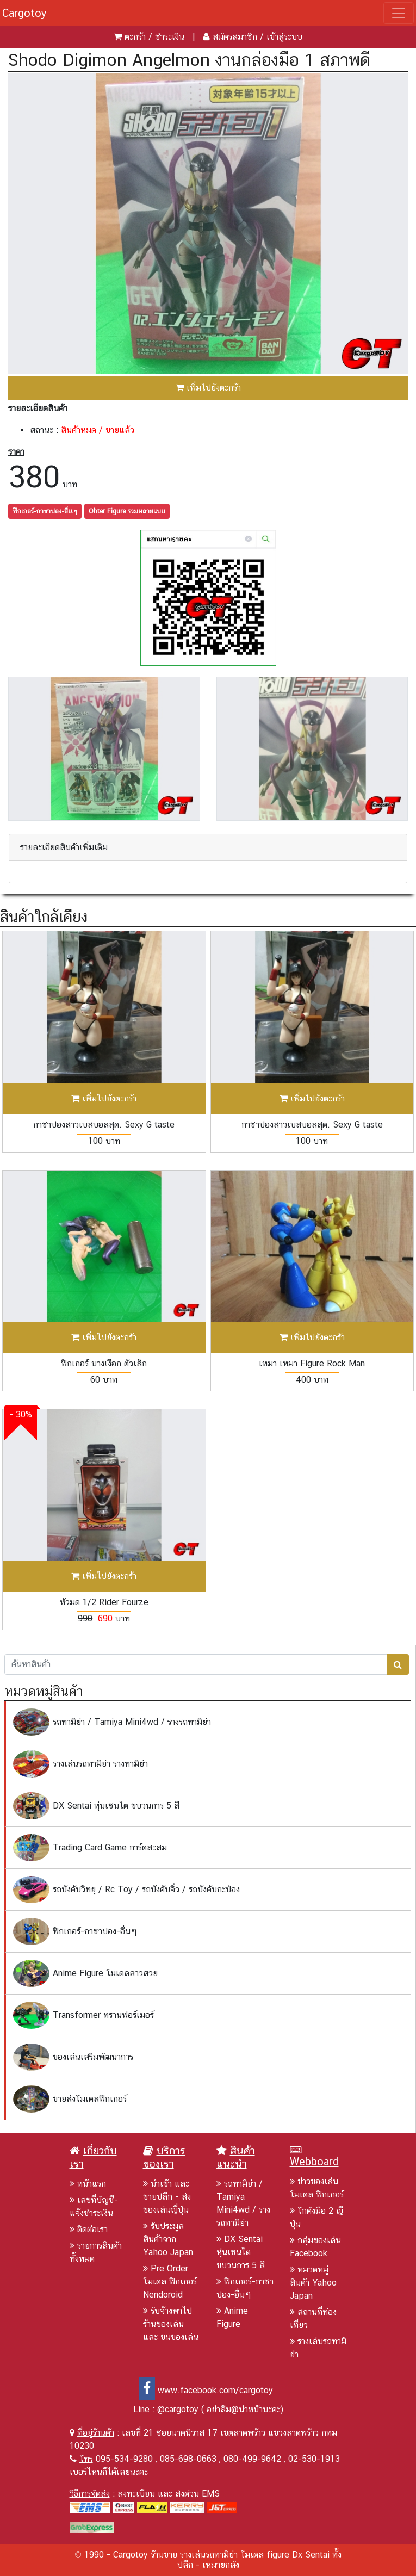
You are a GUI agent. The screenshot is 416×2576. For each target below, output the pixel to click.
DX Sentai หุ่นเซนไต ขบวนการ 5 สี (240, 2252)
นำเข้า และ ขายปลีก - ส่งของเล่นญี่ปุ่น (167, 2196)
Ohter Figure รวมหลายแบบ (127, 511)
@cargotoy (177, 2409)
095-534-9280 (124, 2459)
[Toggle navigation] (398, 13)
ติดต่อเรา (89, 2229)
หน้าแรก (88, 2183)
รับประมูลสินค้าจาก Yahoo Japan (168, 2239)
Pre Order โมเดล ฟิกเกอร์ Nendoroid (170, 2281)
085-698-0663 (188, 2459)
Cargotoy (24, 13)
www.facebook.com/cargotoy (206, 2390)
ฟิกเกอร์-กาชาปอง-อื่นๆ (45, 511)
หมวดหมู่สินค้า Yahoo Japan (313, 2282)
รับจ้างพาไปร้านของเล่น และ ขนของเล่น (170, 2324)
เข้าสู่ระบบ (284, 37)
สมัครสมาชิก (235, 37)
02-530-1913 (314, 2459)
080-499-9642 (252, 2459)
